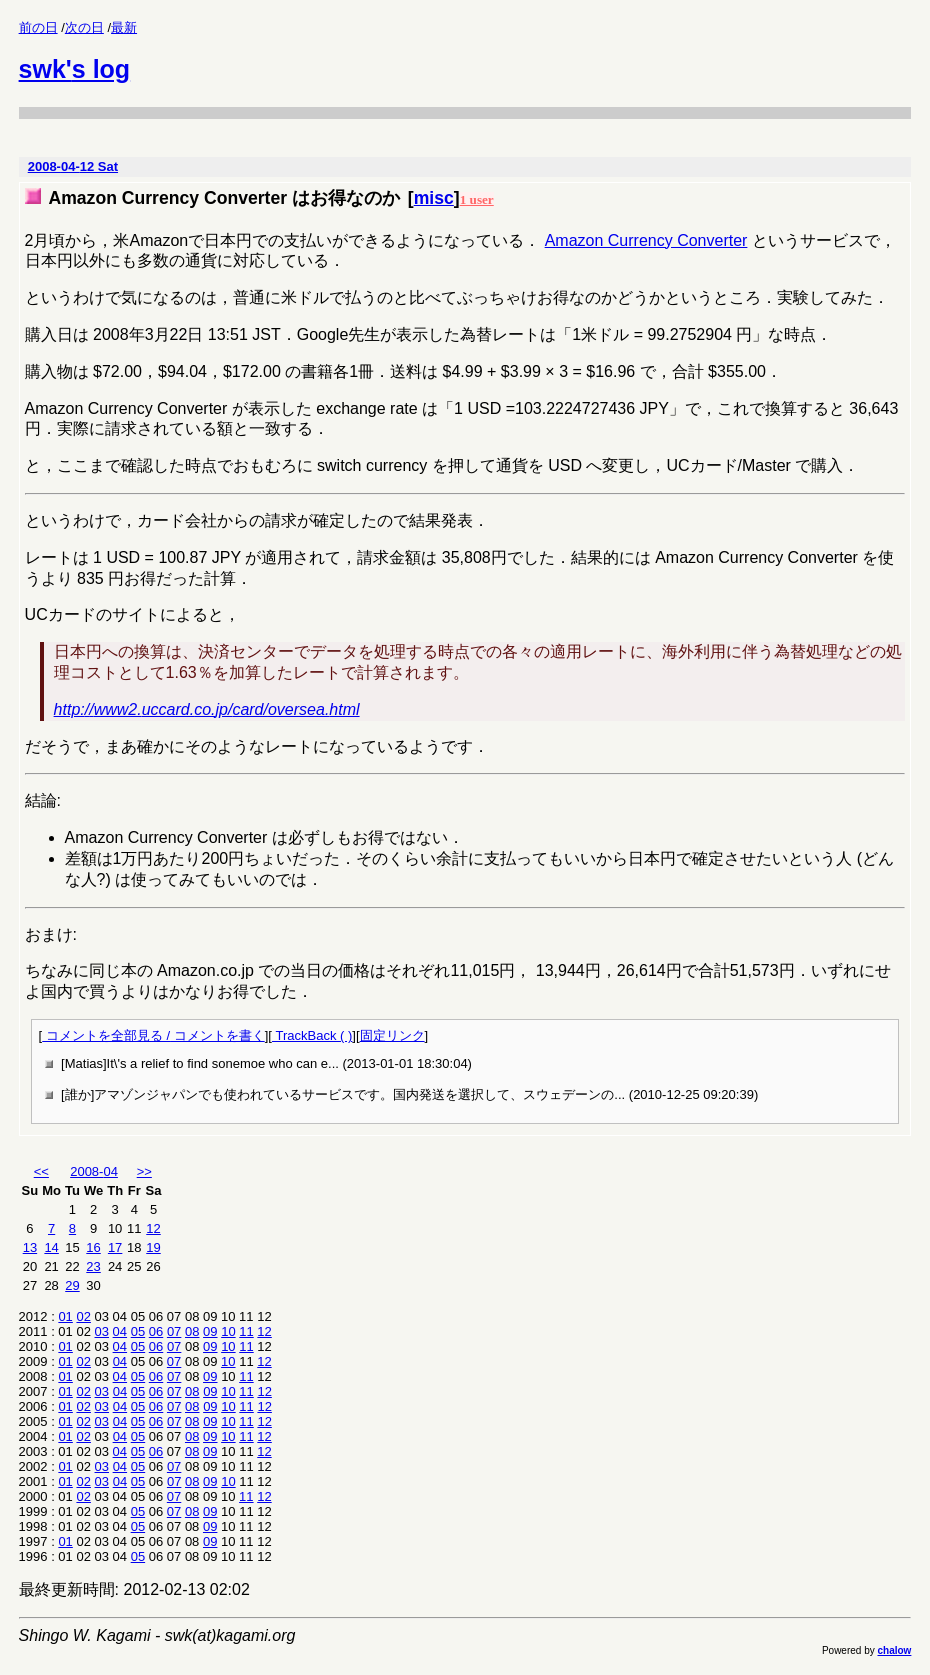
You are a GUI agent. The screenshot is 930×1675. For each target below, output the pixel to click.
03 (102, 1331)
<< (41, 1171)
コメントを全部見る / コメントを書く (153, 1035)
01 (65, 1316)
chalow (895, 1650)
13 (30, 1247)
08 (192, 1331)
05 (138, 1331)
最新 (124, 27)
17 (115, 1247)
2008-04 (94, 1171)
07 (174, 1331)
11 (246, 1331)
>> (144, 1171)
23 (93, 1266)
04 (120, 1331)
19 (153, 1247)
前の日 (38, 27)
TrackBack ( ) (312, 1035)
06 (156, 1331)
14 (51, 1247)
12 (153, 1228)
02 (83, 1316)
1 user (477, 199)
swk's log (75, 69)
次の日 (84, 27)
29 (72, 1285)
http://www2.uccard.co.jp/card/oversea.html (207, 709)
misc (434, 198)
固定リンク (392, 1035)
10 (228, 1331)
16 (93, 1247)
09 (210, 1331)
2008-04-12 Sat (73, 166)
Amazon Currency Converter (646, 240)
